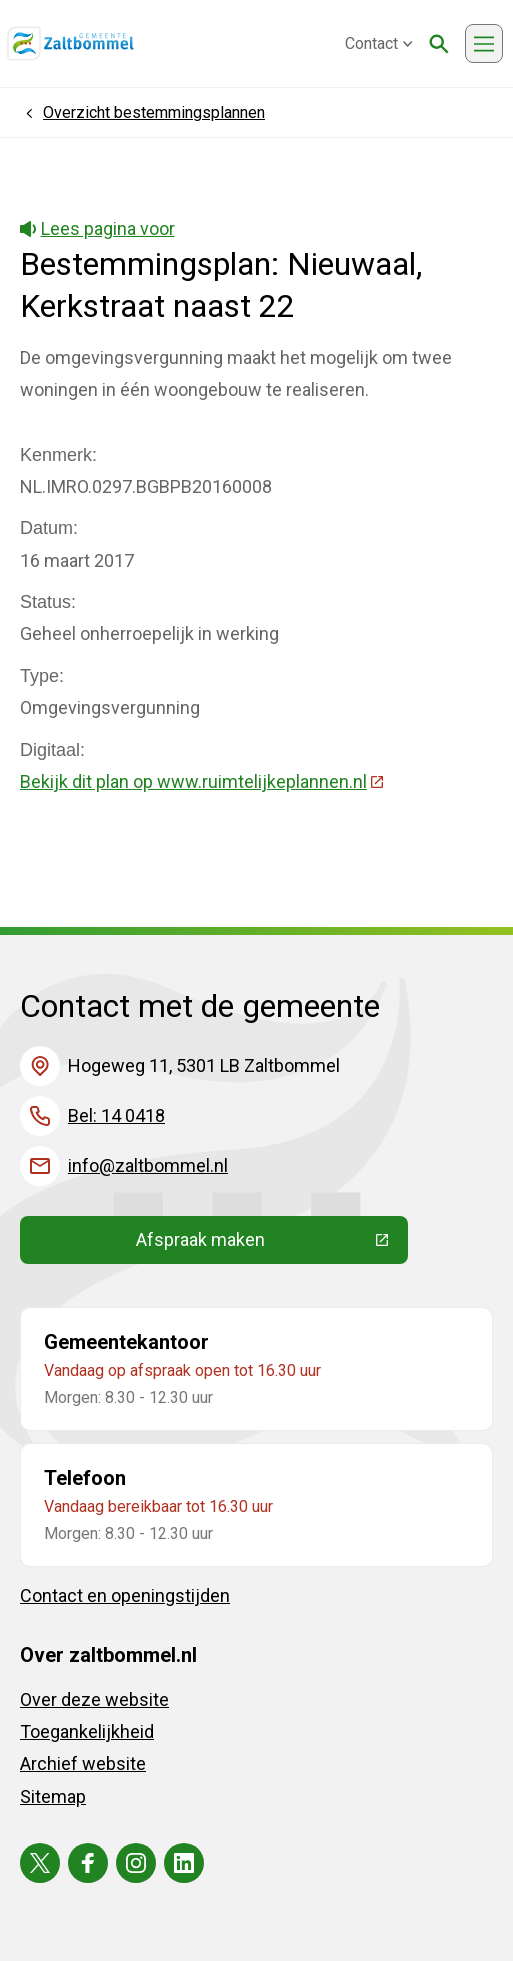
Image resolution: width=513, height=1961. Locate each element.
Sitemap (53, 1796)
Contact (379, 43)
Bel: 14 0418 (116, 1115)
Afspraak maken (272, 1244)
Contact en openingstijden (125, 1595)
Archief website (83, 1763)
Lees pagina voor (97, 228)
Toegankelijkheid (87, 1731)
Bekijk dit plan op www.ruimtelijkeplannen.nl (202, 781)
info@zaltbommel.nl (148, 1165)
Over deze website (94, 1699)
